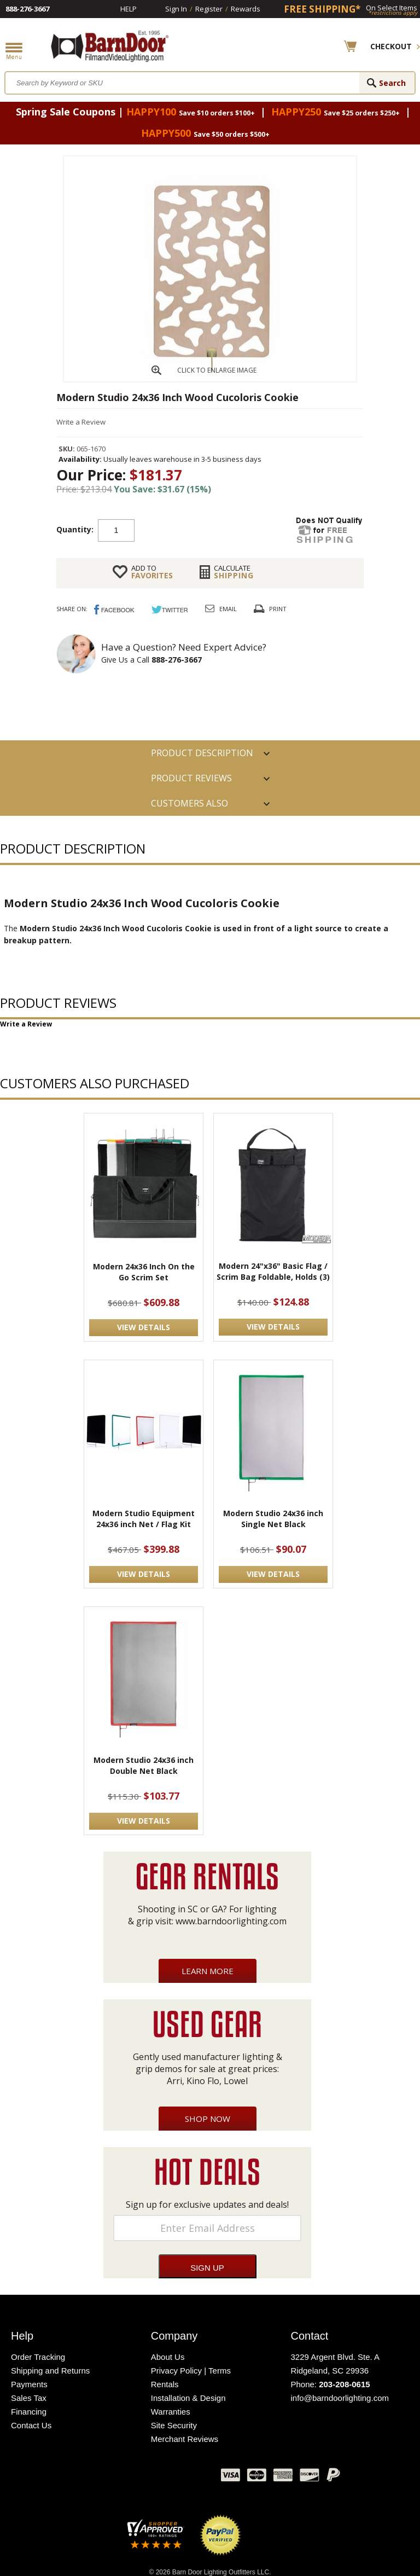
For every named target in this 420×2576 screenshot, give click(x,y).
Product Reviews (191, 778)
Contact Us (31, 2425)
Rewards (245, 9)
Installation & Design (188, 2398)
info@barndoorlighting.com (339, 2398)
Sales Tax (28, 2398)
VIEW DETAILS (143, 1327)
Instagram (185, 2477)
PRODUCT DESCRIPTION (202, 753)
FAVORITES (152, 572)
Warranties (170, 2411)
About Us (168, 2357)
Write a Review (81, 422)
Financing (28, 2411)
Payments (29, 2384)
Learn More (208, 1970)
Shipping (234, 572)
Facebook (103, 2477)
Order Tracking (38, 2357)
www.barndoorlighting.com (231, 1921)
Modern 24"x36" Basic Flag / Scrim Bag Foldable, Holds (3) (273, 1271)
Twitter (130, 2477)
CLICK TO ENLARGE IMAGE (216, 370)
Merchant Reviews (184, 2439)
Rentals (165, 2384)
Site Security (174, 2425)
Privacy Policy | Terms (191, 2370)
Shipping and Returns (50, 2370)
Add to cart (222, 529)
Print (278, 609)
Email (228, 609)
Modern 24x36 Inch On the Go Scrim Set (144, 1272)
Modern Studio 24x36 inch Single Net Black (273, 1518)
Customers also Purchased (189, 806)
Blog (158, 2477)
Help (128, 9)
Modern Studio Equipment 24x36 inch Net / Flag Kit (143, 1518)
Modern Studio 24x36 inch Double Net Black (144, 1765)
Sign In (176, 9)
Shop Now (207, 2118)
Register (209, 9)
